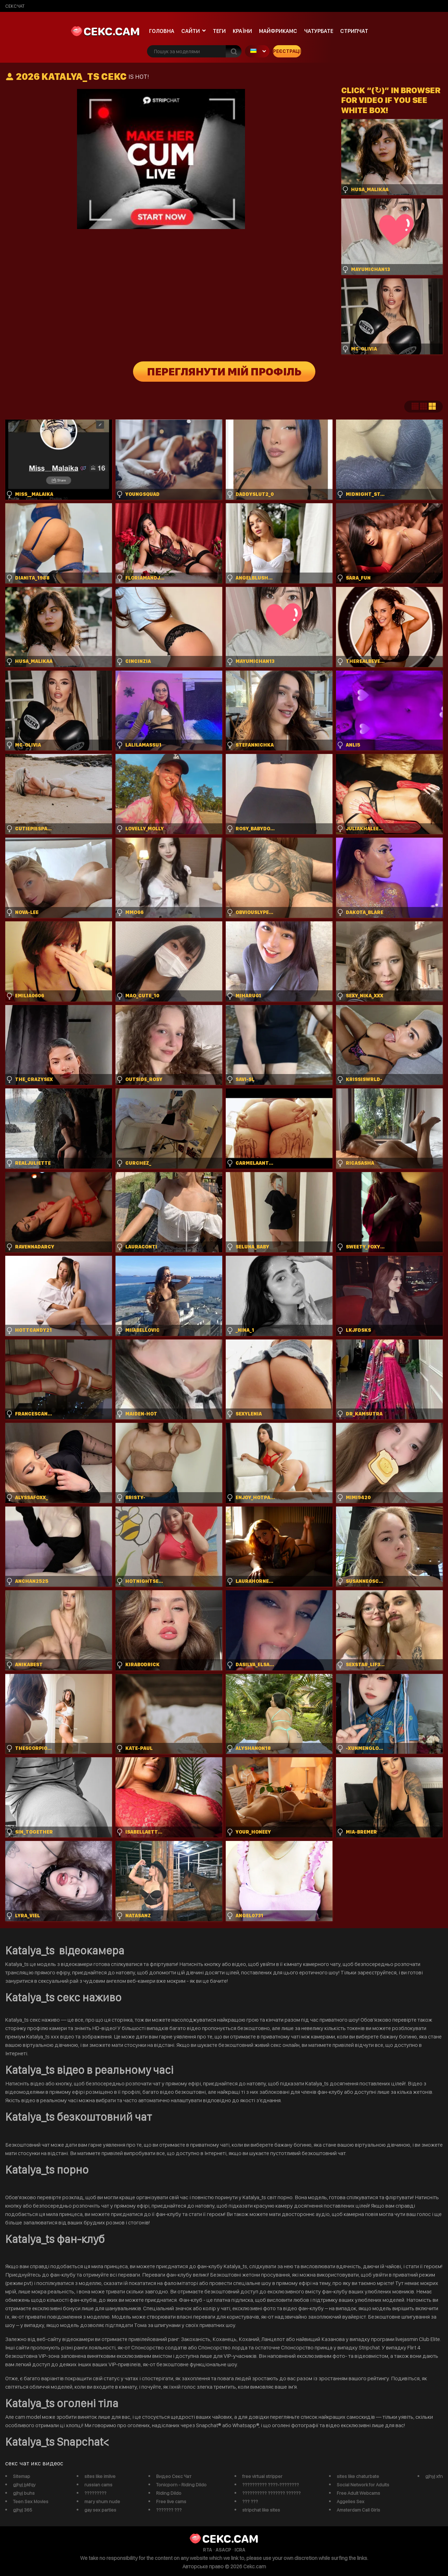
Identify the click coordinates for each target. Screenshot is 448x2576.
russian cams (98, 2484)
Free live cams (171, 2501)
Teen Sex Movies (30, 2501)
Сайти (190, 31)
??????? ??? (169, 2510)
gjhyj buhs (24, 2493)
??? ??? (250, 2501)
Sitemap (21, 2476)
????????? (95, 2493)
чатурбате (318, 31)
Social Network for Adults (363, 2484)
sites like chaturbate (358, 2476)
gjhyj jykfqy (24, 2484)
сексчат (14, 6)
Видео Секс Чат (173, 2476)
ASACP (223, 2550)
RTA (207, 2550)
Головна (161, 31)
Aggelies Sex (350, 2501)
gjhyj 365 (22, 2510)
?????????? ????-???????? (270, 2484)
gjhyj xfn (434, 2476)
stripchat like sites (261, 2510)
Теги (219, 31)
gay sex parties (100, 2510)
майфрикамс (278, 31)
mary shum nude (102, 2501)
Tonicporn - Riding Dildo (181, 2484)
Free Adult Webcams (358, 2493)
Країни (242, 31)
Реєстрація (287, 51)
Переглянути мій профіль (224, 371)
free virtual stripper (262, 2476)
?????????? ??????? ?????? (271, 2493)
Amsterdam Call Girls (358, 2510)
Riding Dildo (168, 2493)
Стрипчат (354, 31)
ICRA (239, 2550)
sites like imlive (99, 2476)
